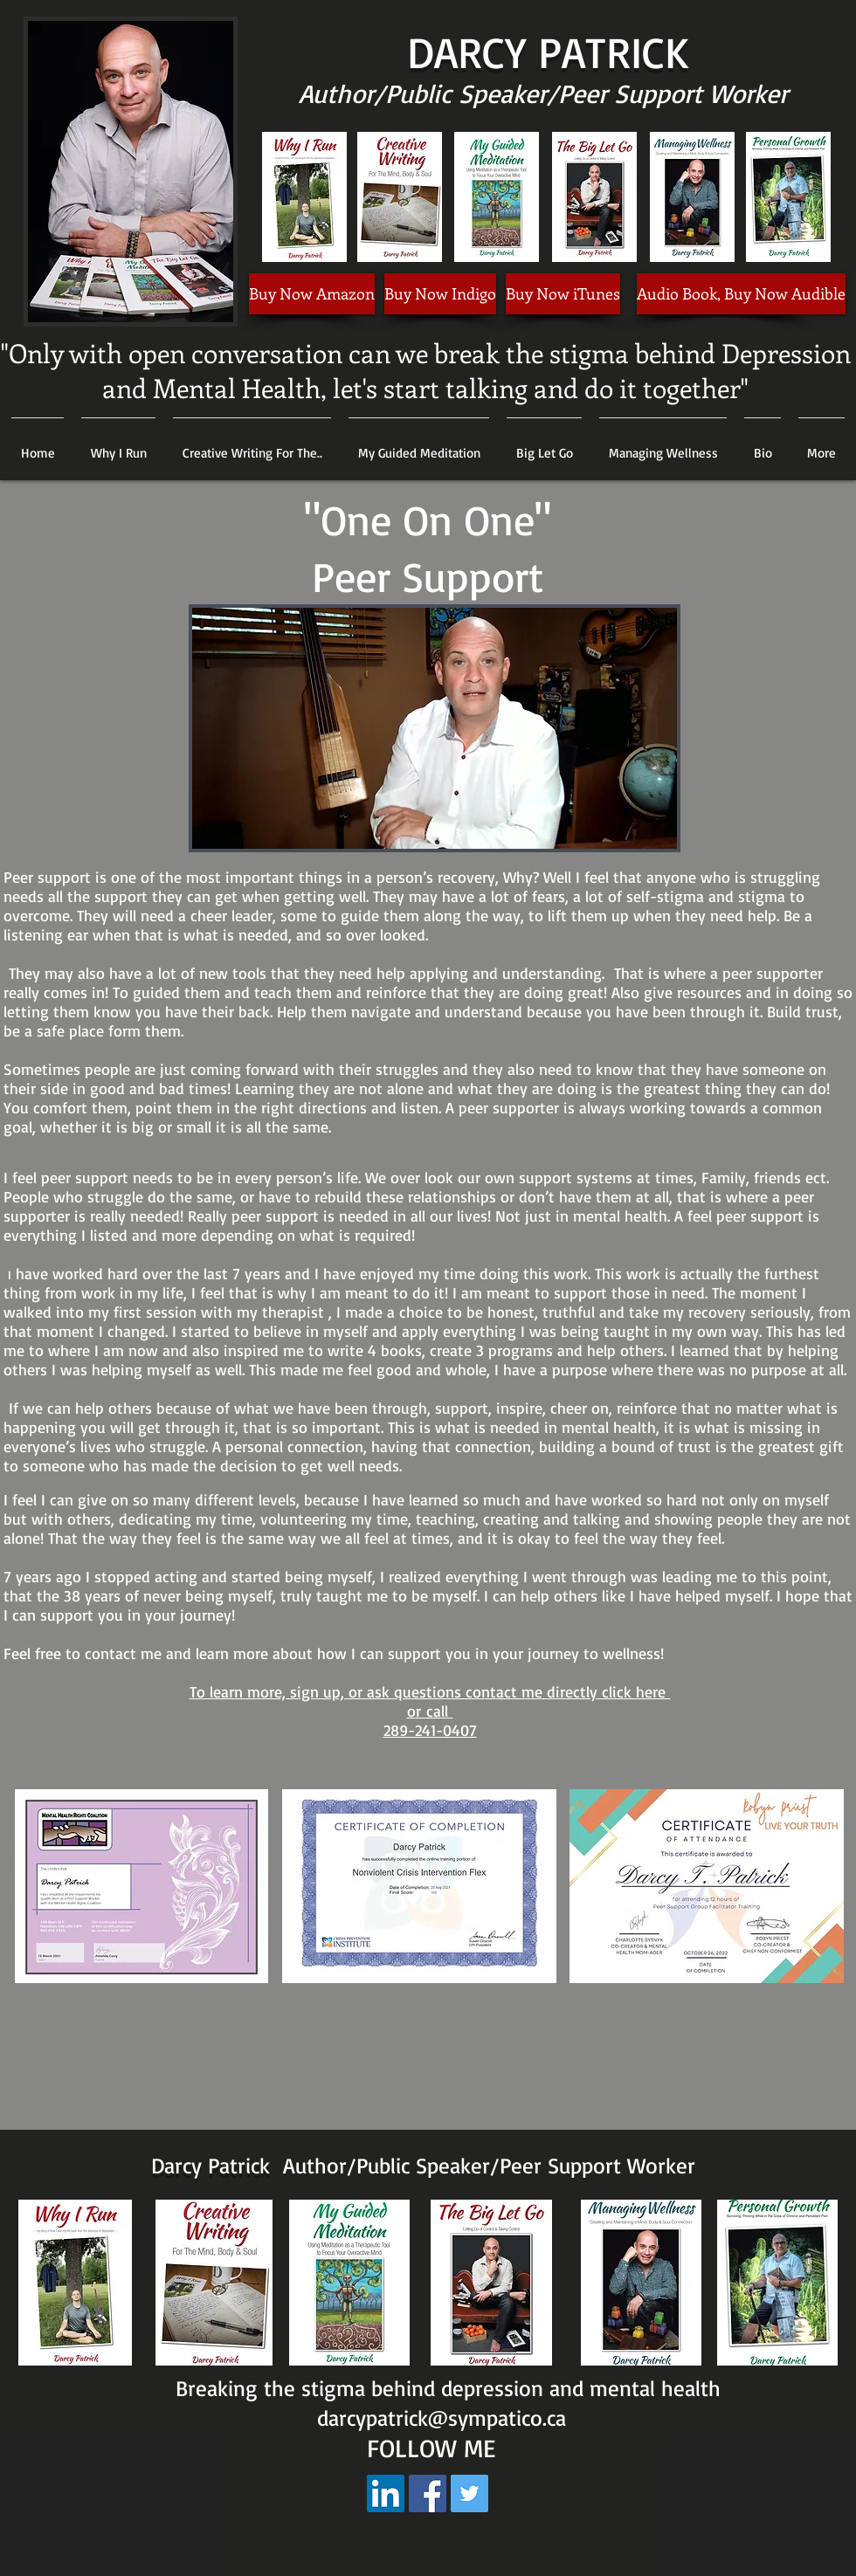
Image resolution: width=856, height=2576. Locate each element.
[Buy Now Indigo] (440, 293)
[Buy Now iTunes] (563, 293)
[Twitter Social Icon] (469, 2493)
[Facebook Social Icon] (427, 2493)
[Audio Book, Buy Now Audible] (741, 293)
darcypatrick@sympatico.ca (441, 2417)
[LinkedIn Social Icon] (385, 2493)
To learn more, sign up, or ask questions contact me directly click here (430, 1691)
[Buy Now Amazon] (312, 293)
